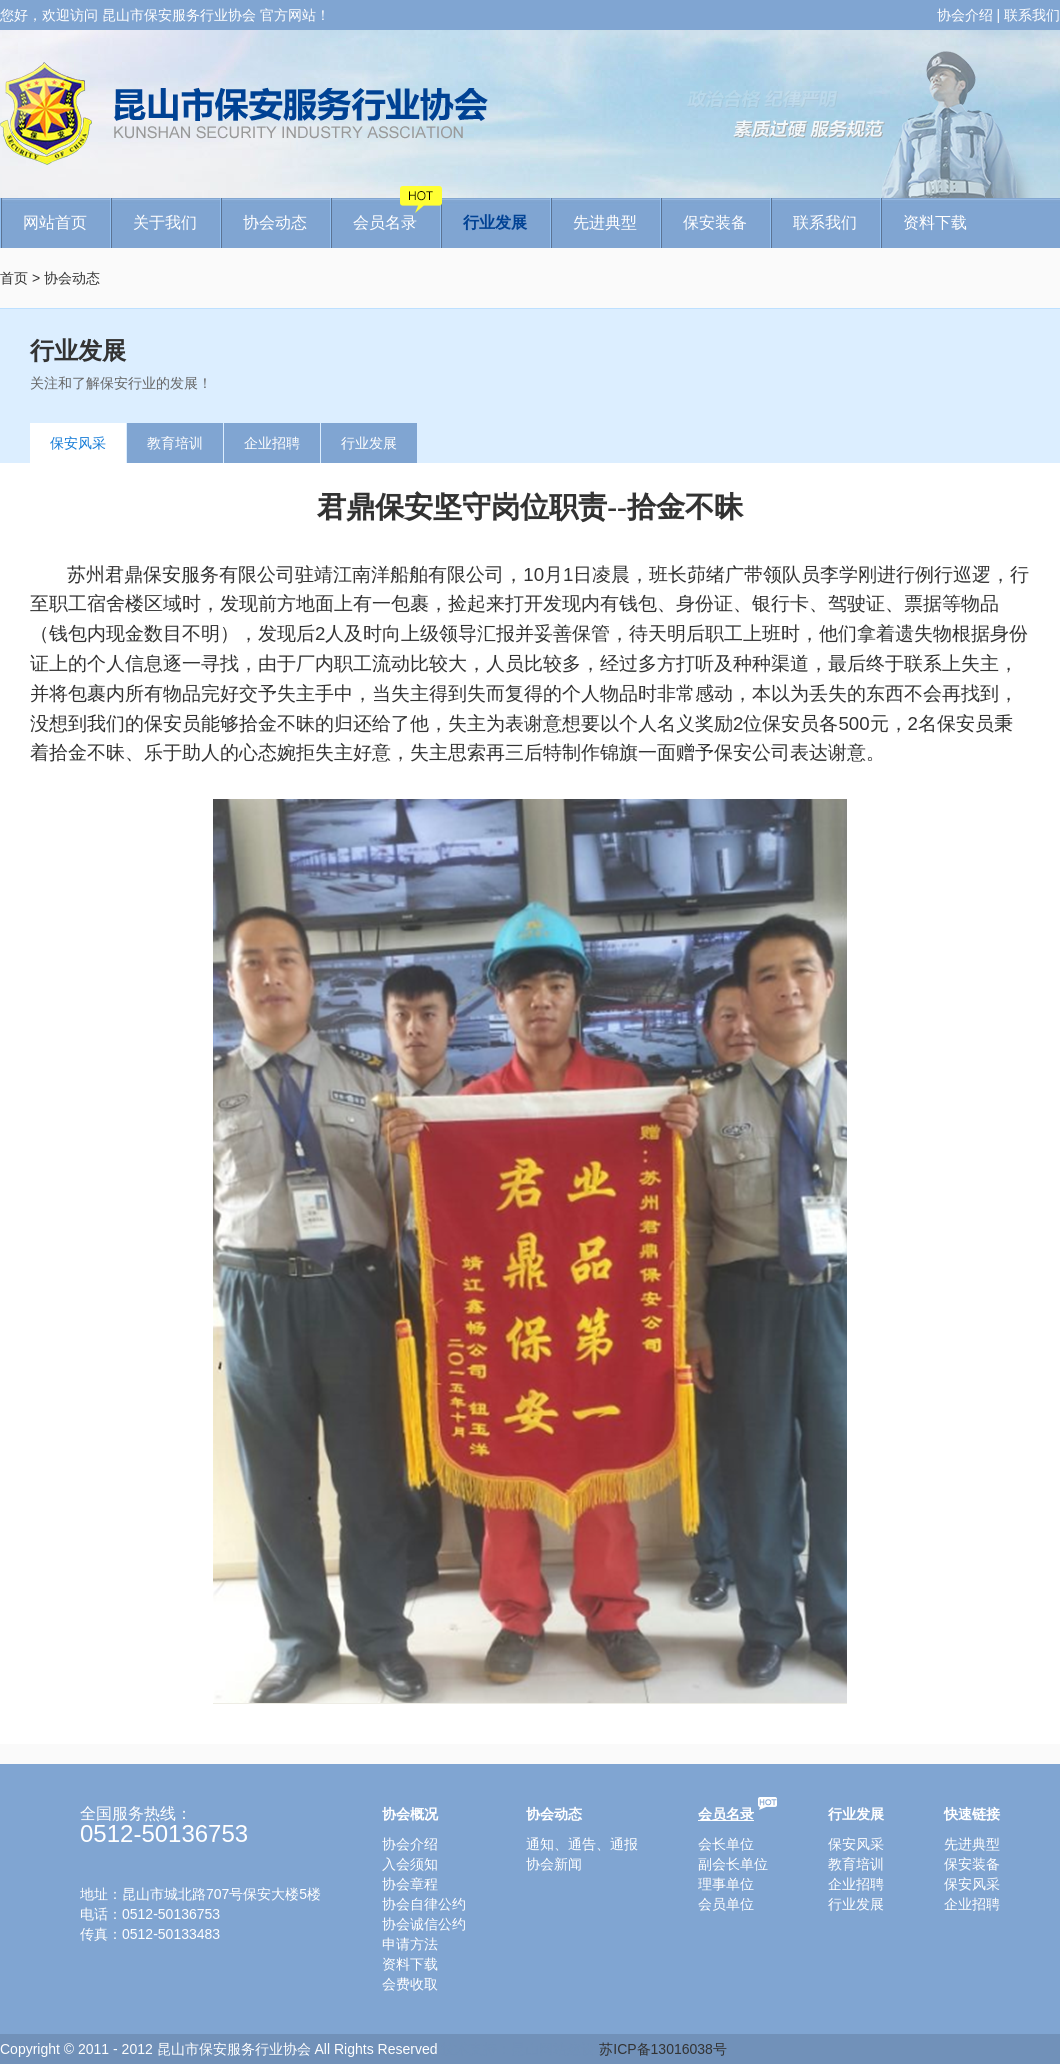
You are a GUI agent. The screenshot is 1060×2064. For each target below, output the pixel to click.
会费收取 (410, 1984)
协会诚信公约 (424, 1924)
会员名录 (396, 214)
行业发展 (495, 222)
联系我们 (1032, 15)
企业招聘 (272, 443)
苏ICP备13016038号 (663, 2049)
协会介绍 (965, 15)
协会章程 (410, 1884)
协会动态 (275, 222)
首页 (14, 278)
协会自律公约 (424, 1904)
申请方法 (410, 1944)
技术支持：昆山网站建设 (518, 2049)
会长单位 (726, 1844)
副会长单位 (733, 1864)
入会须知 (410, 1864)
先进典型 (605, 222)
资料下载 (935, 222)
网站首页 (55, 222)
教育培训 (175, 443)
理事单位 (726, 1884)
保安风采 (78, 443)
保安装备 (715, 222)
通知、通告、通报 (582, 1844)
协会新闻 (554, 1864)
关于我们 (165, 222)
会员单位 (726, 1904)
